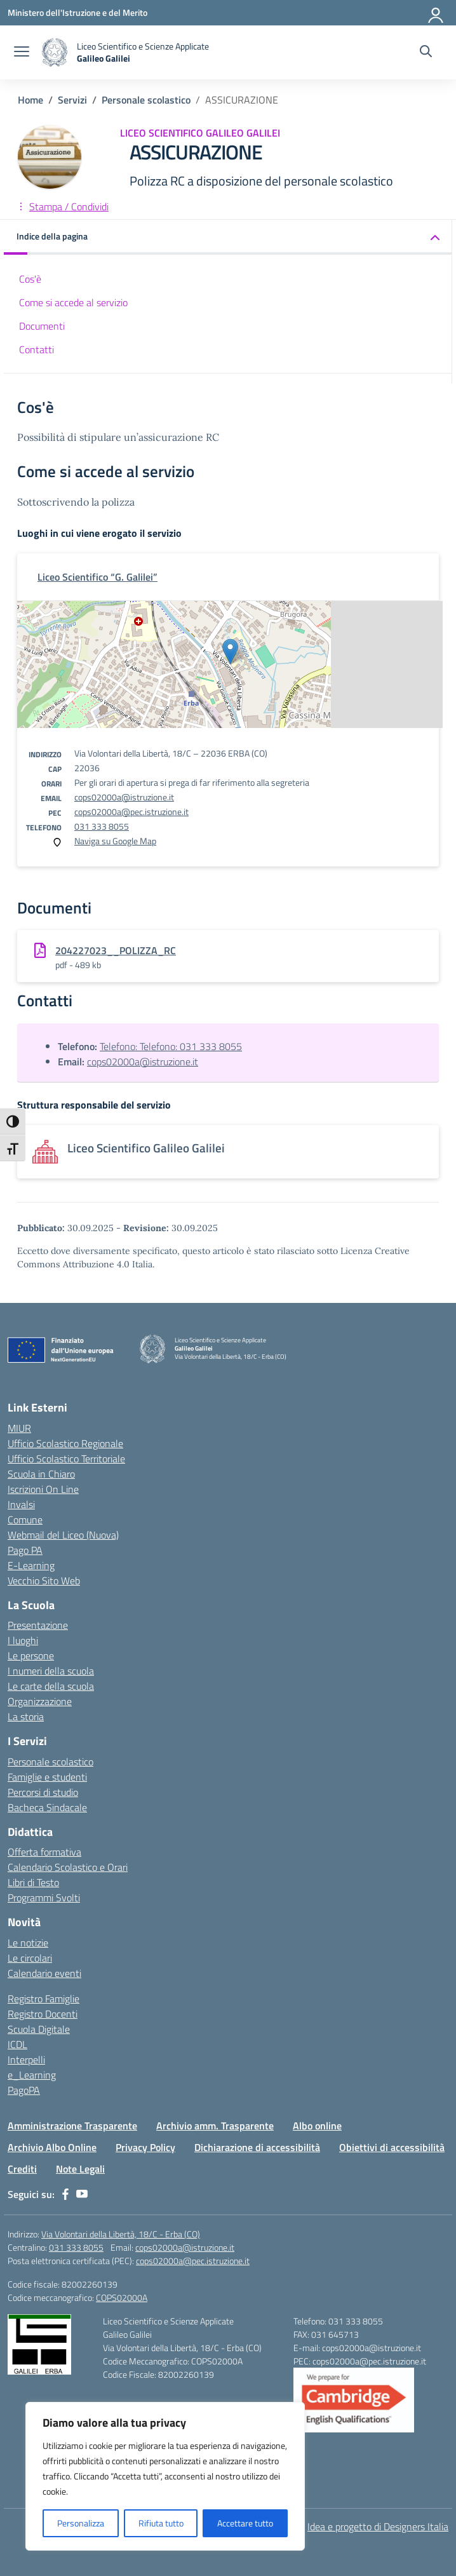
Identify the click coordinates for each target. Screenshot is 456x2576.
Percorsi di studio (43, 1792)
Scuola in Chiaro (41, 1473)
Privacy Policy (145, 2147)
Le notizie (28, 1942)
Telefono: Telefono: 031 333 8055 (171, 1046)
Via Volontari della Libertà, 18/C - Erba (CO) (120, 2234)
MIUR (19, 1428)
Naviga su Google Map (115, 840)
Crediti (22, 2168)
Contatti (36, 349)
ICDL (17, 2044)
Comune (25, 1519)
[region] (165, 2476)
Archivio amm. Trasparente (215, 2125)
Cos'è (30, 279)
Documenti (42, 326)
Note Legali (80, 2168)
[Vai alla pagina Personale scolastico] (146, 99)
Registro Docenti (42, 2013)
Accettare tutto (245, 2523)
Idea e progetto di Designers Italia (377, 2526)
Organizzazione (40, 1701)
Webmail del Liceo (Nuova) (63, 1534)
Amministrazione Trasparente (72, 2125)
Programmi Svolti (44, 1897)
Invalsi (21, 1504)
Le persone (31, 1655)
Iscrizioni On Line (43, 1489)
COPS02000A (121, 2297)
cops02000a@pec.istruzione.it (131, 811)
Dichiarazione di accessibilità (257, 2147)
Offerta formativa (44, 1851)
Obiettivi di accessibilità (392, 2147)
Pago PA (25, 1550)
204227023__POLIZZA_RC (115, 950)
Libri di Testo (33, 1882)
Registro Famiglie (43, 1998)
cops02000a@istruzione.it (124, 797)
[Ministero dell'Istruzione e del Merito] (77, 12)
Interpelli (26, 2059)
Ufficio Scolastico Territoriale (66, 1458)
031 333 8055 (101, 826)
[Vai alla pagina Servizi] (72, 99)
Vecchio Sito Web (44, 1580)
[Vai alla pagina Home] (30, 99)
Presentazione (38, 1625)
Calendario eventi (44, 1973)
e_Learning (32, 2074)
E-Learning (31, 1565)
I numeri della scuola (51, 1670)
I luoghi (23, 1640)
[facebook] (65, 2194)
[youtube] (82, 2194)
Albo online (317, 2125)
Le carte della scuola (51, 1686)
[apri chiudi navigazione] (21, 52)
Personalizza (80, 2523)
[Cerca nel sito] (426, 52)
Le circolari (30, 1958)
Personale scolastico (50, 1761)
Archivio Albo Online (52, 2147)
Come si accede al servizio (73, 302)
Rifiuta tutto (161, 2523)
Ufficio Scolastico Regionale (65, 1443)
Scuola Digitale (39, 2029)
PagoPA (24, 2090)
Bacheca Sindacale (47, 1807)
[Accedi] (436, 13)
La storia (26, 1716)
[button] (228, 237)
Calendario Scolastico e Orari (68, 1867)
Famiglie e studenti (47, 1776)
